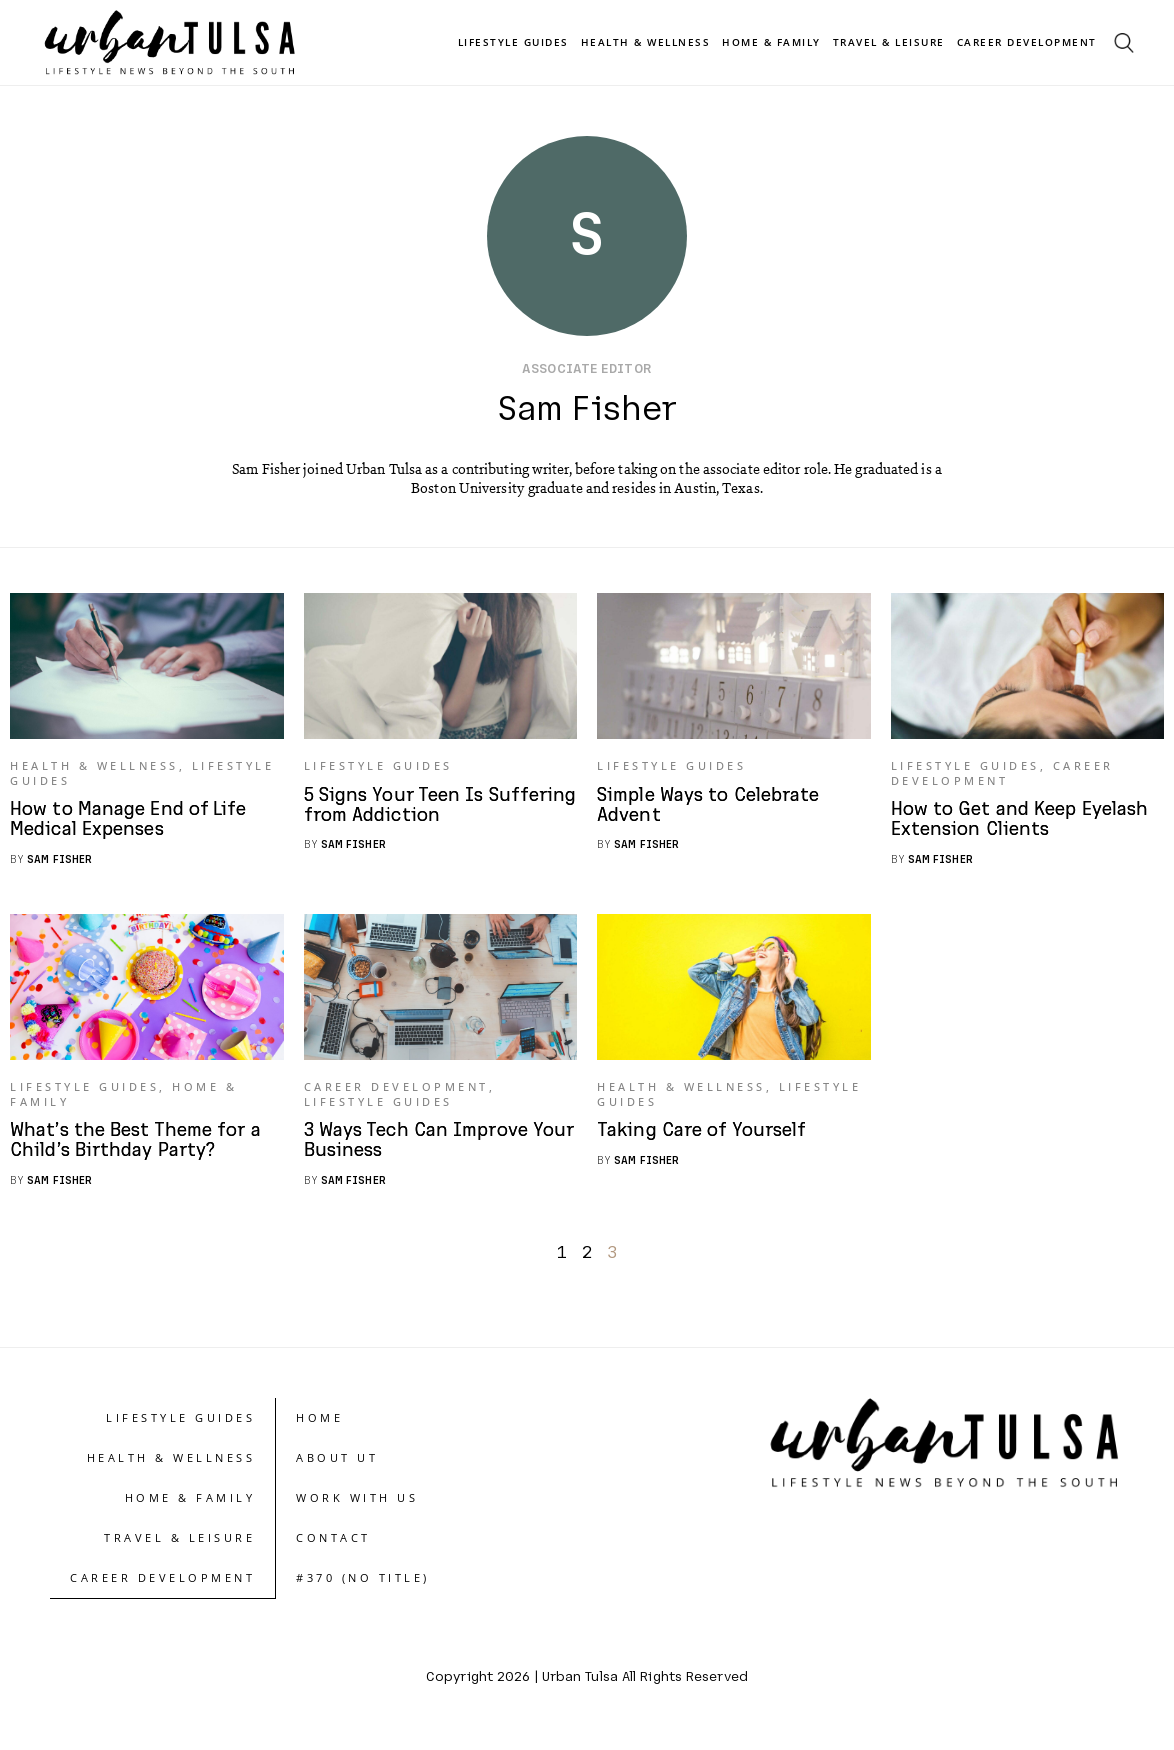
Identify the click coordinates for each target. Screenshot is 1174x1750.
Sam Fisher (59, 862)
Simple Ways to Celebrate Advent (712, 809)
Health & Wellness (646, 42)
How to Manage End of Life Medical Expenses (131, 823)
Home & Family (771, 42)
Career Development (1027, 42)
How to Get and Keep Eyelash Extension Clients (1024, 823)
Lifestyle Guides (513, 42)
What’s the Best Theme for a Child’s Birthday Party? (139, 1148)
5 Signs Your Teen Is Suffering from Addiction (420, 809)
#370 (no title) (363, 1585)
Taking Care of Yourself (703, 1138)
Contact (333, 1545)
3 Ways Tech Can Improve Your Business (418, 1148)
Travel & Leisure (889, 42)
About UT (337, 1465)
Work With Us (357, 1505)
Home (319, 1425)
